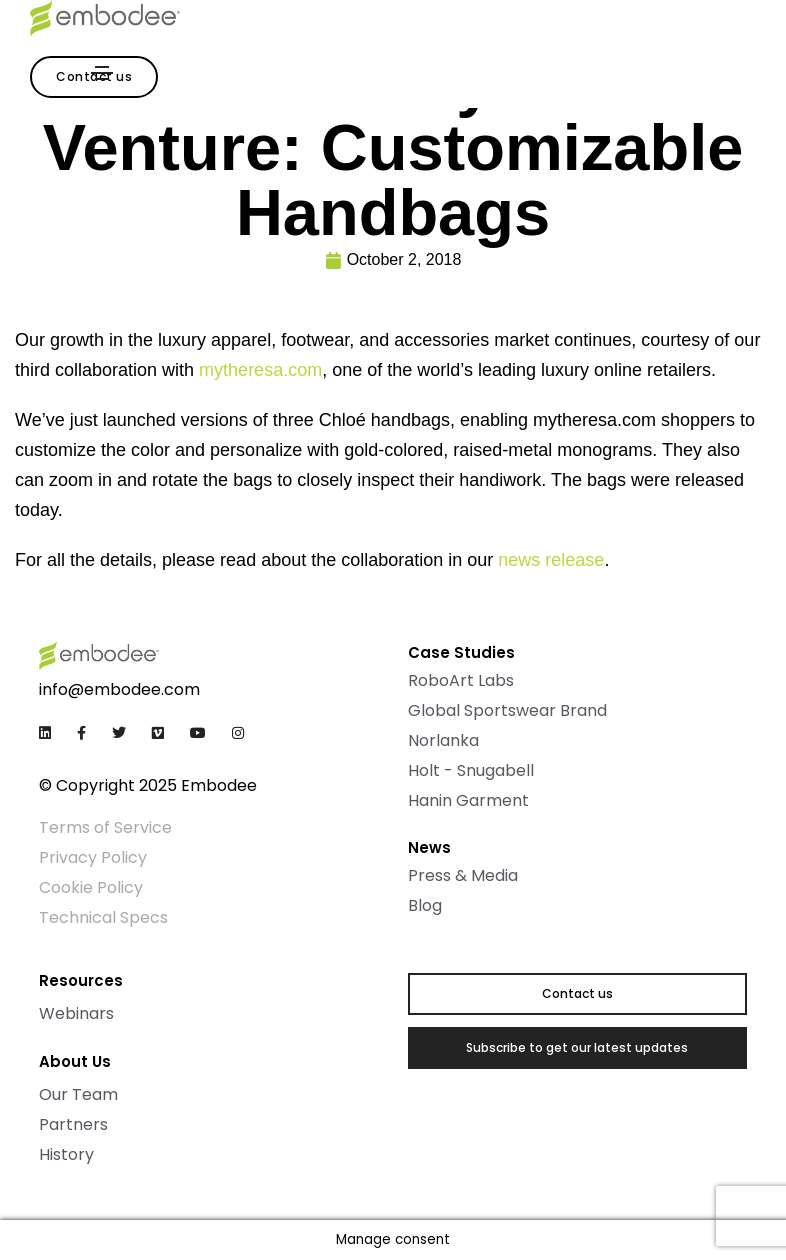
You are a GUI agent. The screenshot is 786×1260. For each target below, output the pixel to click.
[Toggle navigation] (102, 73)
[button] (577, 994)
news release (551, 560)
